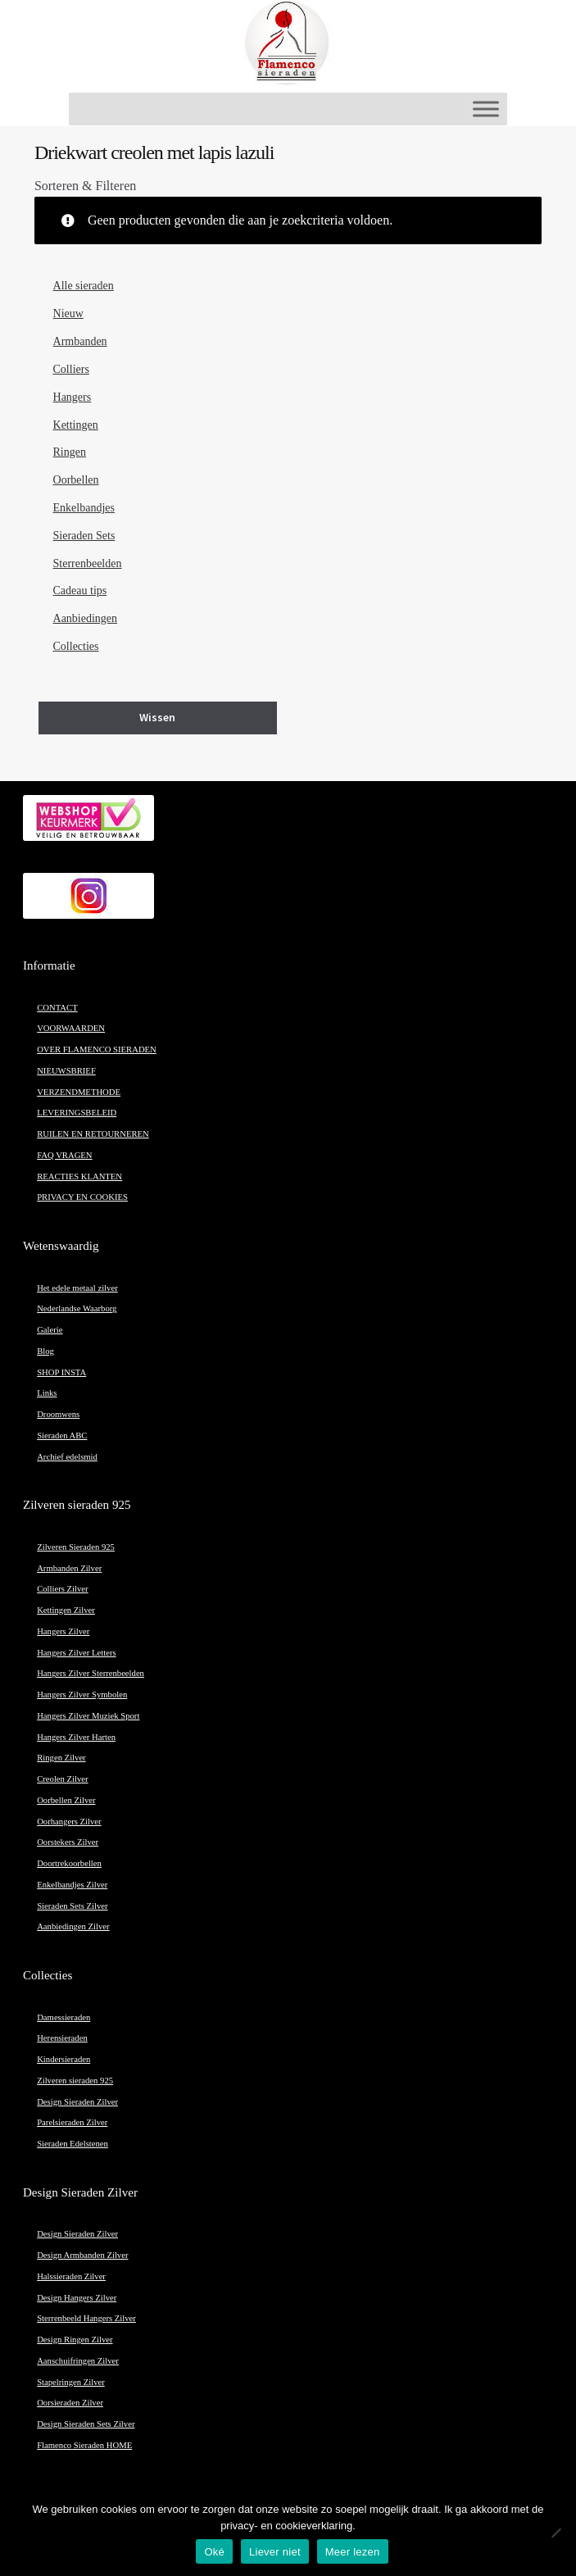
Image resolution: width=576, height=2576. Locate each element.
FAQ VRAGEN (64, 1155)
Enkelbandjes (84, 508)
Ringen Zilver (61, 1757)
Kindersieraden (63, 2059)
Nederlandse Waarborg (76, 1308)
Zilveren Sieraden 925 (76, 1547)
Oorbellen (76, 480)
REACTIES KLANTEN (79, 1176)
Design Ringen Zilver (74, 2339)
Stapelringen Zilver (71, 2382)
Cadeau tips (80, 590)
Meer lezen (352, 2552)
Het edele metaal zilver (77, 1288)
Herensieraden (62, 2037)
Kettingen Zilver (66, 1610)
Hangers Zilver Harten (76, 1737)
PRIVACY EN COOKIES (82, 1197)
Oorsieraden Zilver (70, 2402)
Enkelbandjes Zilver (72, 1884)
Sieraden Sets (84, 535)
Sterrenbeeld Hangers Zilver (86, 2318)
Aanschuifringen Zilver (78, 2360)
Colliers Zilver (62, 1588)
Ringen (69, 452)
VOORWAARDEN (71, 1028)
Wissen (157, 717)
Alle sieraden (83, 285)
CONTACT (57, 1007)
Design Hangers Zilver (76, 2297)
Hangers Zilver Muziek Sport (88, 1715)
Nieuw (68, 313)
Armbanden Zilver (69, 1568)
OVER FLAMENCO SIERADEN (96, 1049)
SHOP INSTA (61, 1372)
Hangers (72, 397)
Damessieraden (63, 2017)
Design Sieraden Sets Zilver (85, 2423)
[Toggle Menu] (486, 108)
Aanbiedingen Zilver (73, 1926)
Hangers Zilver (63, 1631)
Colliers (71, 369)
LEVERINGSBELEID (76, 1112)
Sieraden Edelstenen (72, 2143)
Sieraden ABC (62, 1435)
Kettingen (75, 425)
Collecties (76, 646)
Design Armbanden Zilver (82, 2255)
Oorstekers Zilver (67, 1842)
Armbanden (80, 341)
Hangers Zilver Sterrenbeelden (90, 1673)
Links (47, 1392)
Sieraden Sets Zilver (72, 1905)
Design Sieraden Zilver (77, 2101)
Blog (45, 1351)
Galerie (49, 1329)
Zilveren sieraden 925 (75, 2080)
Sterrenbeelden (87, 563)
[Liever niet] (555, 2532)
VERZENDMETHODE (78, 1092)
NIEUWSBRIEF (66, 1070)
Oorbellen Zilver (66, 1800)
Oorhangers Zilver (69, 1821)
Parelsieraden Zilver (72, 2122)
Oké (214, 2552)
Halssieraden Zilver (71, 2276)
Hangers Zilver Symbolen (82, 1694)
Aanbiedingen (85, 618)
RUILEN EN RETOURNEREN (93, 1133)
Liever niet (275, 2552)
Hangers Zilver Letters (76, 1652)
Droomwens (58, 1414)
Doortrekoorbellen (69, 1863)
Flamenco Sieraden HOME (84, 2445)
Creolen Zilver (62, 1778)
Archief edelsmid (67, 1456)
